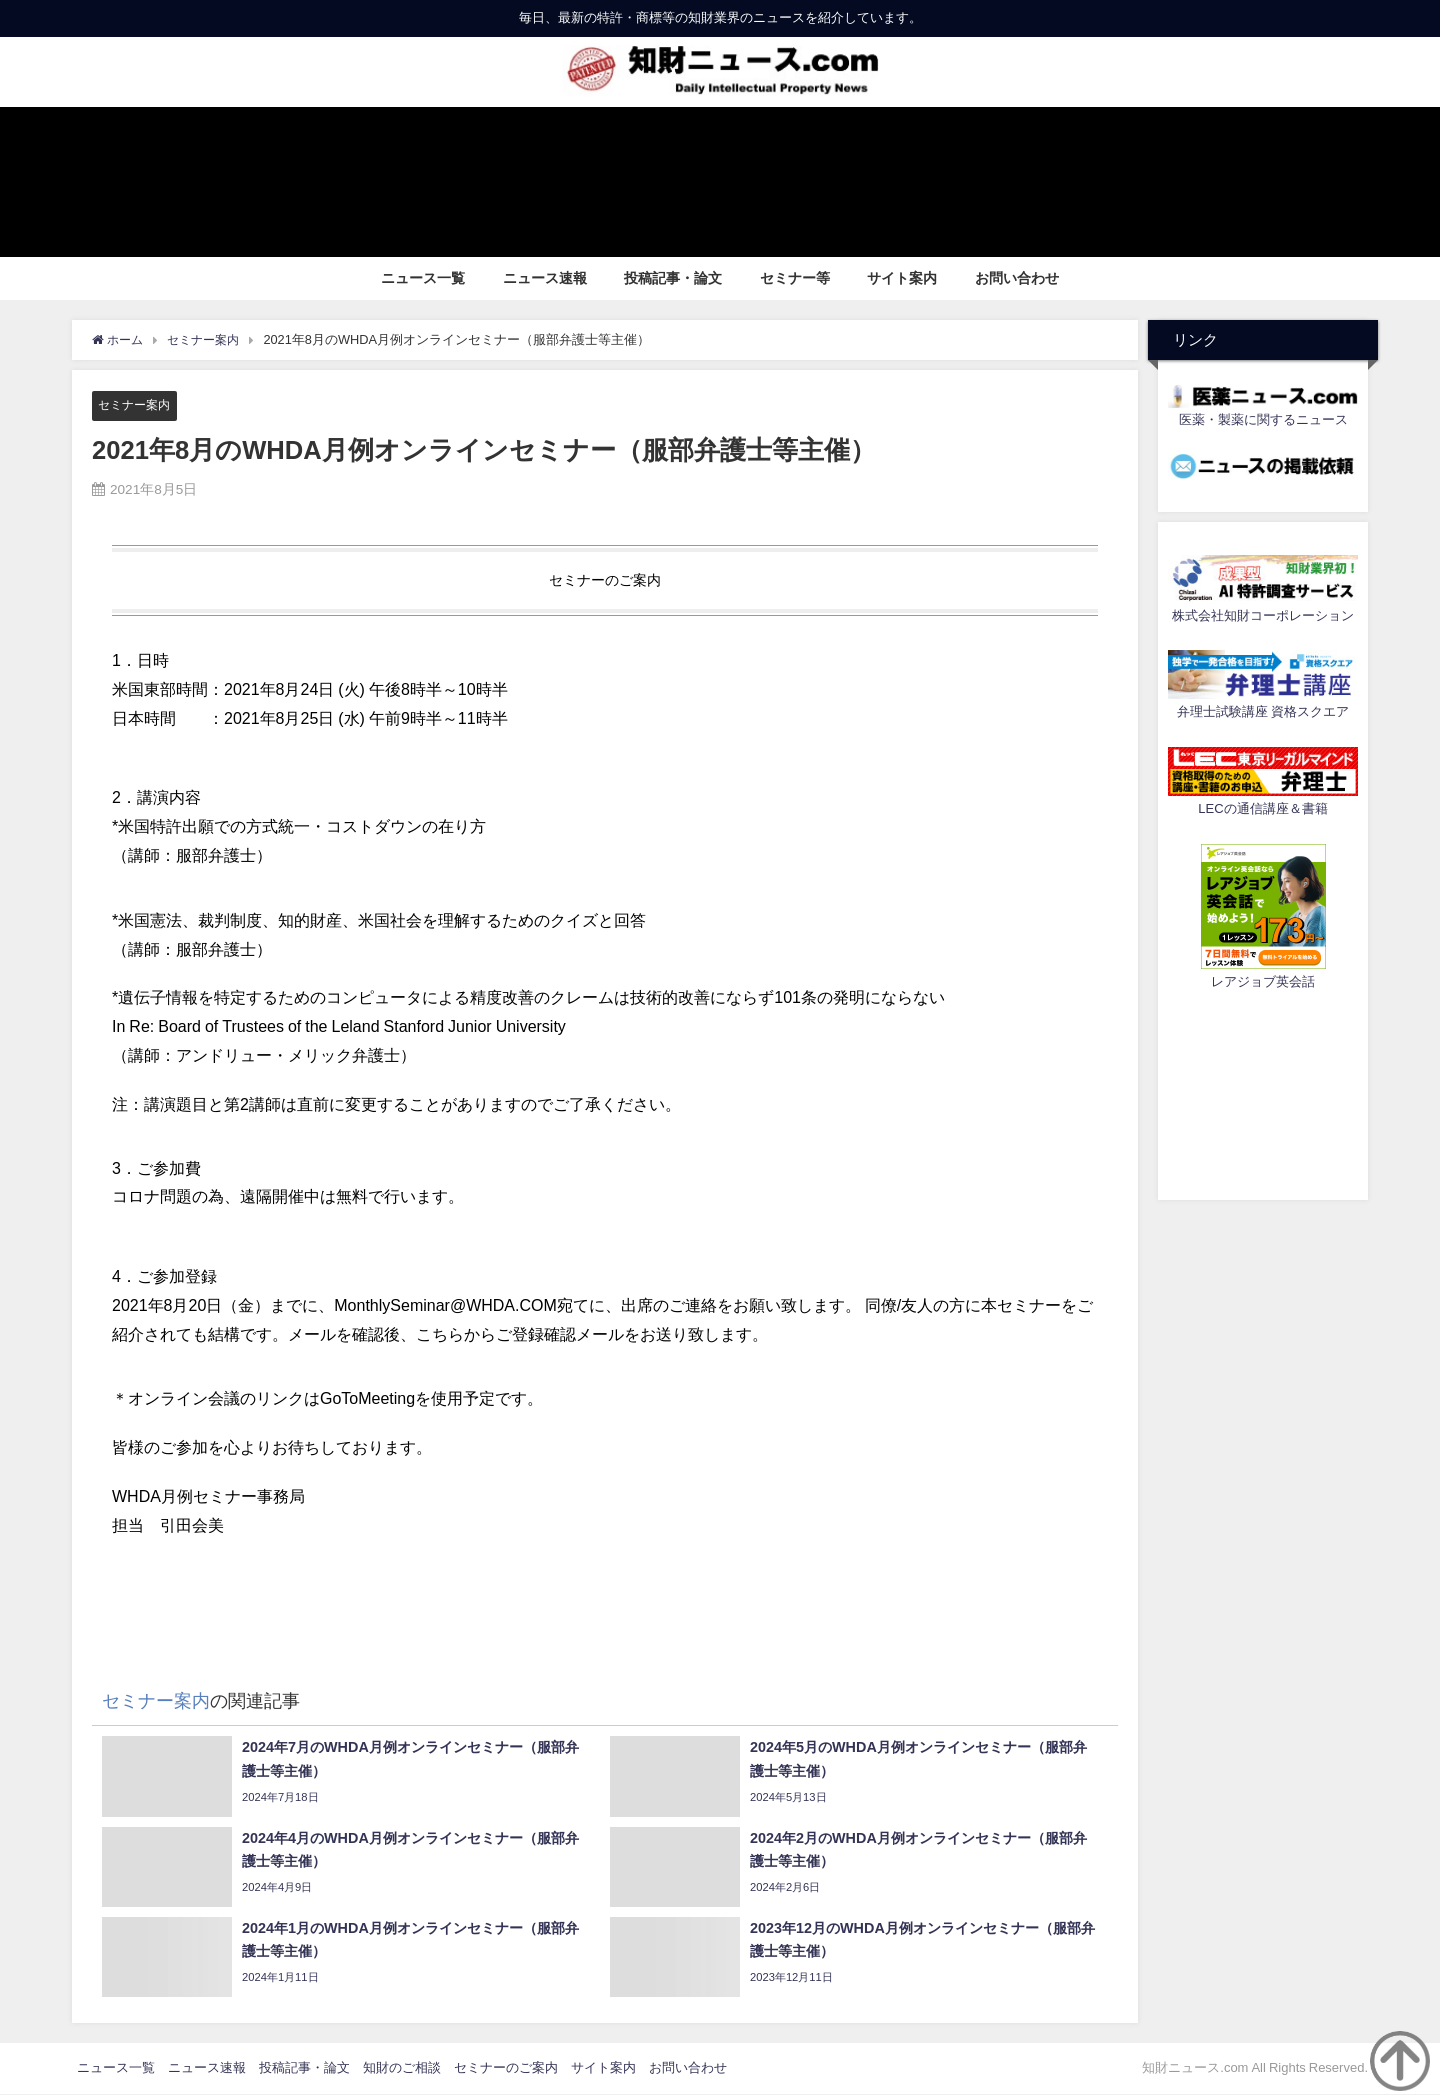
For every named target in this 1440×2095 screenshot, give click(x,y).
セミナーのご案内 (506, 2068)
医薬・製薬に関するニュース (1263, 419)
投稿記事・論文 (673, 278)
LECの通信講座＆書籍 (1262, 808)
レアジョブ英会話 (1263, 981)
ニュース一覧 (423, 278)
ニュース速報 (545, 278)
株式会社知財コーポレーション (1263, 615)
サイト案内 (902, 278)
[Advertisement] (1263, 1092)
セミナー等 (795, 278)
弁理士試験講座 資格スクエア (1263, 711)
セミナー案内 (137, 404)
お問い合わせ (1017, 278)
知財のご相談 (402, 2068)
